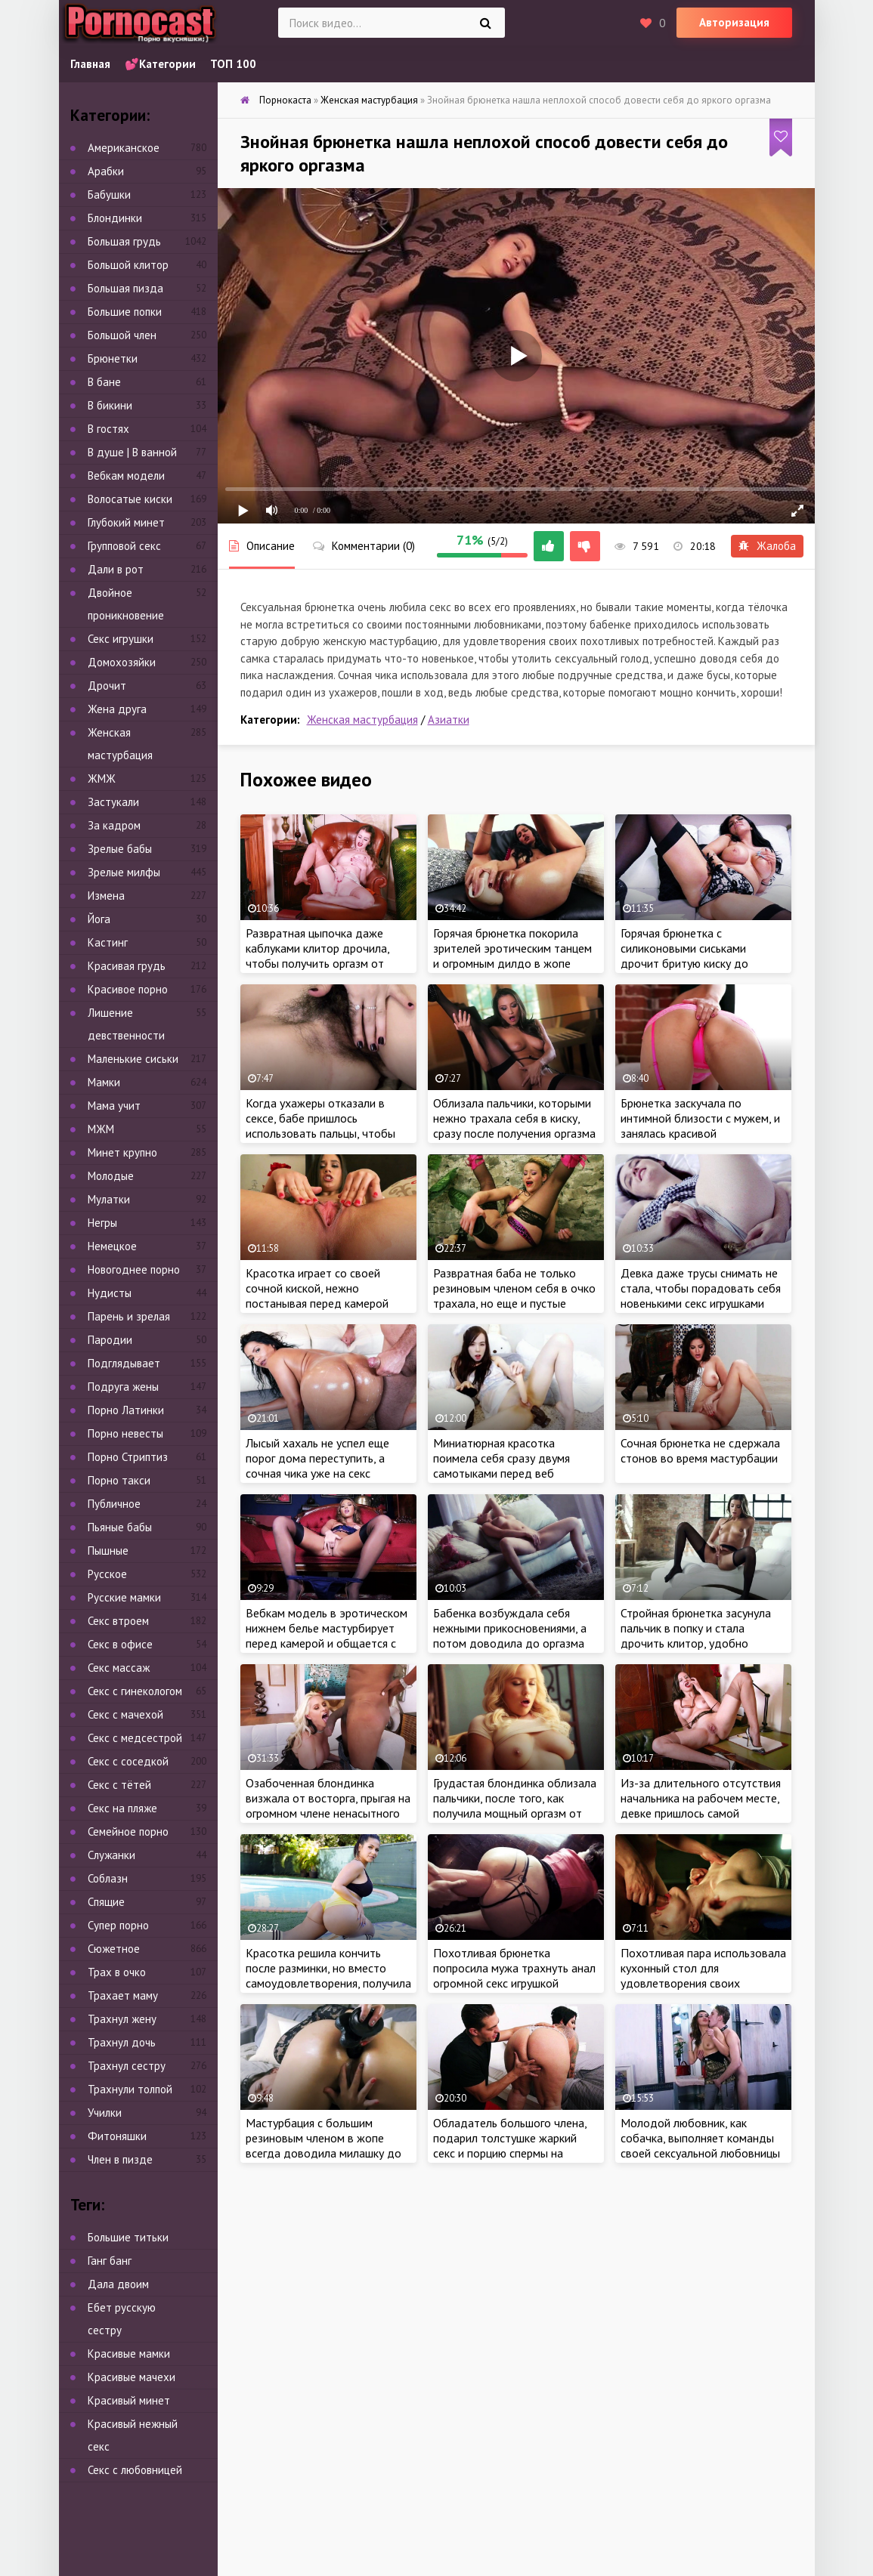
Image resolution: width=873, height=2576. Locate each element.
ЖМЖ (102, 778)
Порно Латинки (126, 1410)
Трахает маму (123, 1995)
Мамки (104, 1082)
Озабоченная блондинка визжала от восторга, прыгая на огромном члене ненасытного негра (328, 1805)
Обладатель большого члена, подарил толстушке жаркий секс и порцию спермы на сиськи (510, 2145)
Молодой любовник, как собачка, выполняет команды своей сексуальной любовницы (700, 2138)
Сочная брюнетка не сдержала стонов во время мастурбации (700, 1450)
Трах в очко (117, 1972)
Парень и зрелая (129, 1316)
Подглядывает (124, 1363)
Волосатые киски (130, 499)
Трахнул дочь (122, 2042)
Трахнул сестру (127, 2066)
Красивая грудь (127, 966)
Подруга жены (123, 1386)
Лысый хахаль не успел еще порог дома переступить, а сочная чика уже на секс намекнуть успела (317, 1465)
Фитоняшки (117, 2136)
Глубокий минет (126, 522)
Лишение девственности (126, 1023)
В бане (104, 382)
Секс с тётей (119, 1785)
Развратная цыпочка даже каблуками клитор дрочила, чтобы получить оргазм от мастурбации (317, 955)
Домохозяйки (122, 662)
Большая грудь (124, 241)
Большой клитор (128, 265)
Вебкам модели (126, 475)
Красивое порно (128, 989)
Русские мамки (124, 1597)
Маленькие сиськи (133, 1059)
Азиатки (448, 719)
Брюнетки (113, 358)
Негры (102, 1222)
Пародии (110, 1340)
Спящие (106, 1902)
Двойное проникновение (126, 603)
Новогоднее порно (134, 1269)
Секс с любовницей (135, 2470)
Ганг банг (110, 2260)
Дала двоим (118, 2284)
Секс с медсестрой (135, 1738)
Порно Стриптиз (128, 1457)
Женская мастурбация (362, 719)
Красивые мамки (129, 2353)
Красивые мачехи (131, 2377)
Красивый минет (129, 2400)
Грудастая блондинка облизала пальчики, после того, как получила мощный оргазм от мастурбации (514, 1805)
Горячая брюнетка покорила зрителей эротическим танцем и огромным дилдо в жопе (512, 948)
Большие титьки (128, 2237)
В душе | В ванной (132, 452)
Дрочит (107, 685)
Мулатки (109, 1199)
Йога (99, 919)
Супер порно (118, 1925)
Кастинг (108, 942)
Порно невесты (125, 1433)
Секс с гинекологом (135, 1691)
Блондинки (115, 218)
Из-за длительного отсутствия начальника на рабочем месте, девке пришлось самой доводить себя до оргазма (701, 1805)
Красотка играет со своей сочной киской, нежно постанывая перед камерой (317, 1288)
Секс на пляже (122, 1808)
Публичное (114, 1503)
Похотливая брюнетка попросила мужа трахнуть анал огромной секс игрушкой (514, 1968)
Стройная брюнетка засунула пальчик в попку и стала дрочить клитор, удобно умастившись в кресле (696, 1635)
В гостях (108, 429)
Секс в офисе (120, 1644)
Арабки (106, 171)
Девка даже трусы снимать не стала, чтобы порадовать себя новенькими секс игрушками (701, 1288)
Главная (90, 64)
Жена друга (117, 709)
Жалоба (767, 546)
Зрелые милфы (124, 872)
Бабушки (109, 194)
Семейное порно (128, 1831)
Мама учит (114, 1105)
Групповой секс (124, 546)
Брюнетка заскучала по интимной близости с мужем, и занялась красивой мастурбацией (700, 1125)
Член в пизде (120, 2159)
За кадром (114, 825)
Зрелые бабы (120, 849)
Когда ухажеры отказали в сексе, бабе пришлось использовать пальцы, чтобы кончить (320, 1125)
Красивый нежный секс (133, 2435)
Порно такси (119, 1480)
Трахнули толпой (130, 2089)
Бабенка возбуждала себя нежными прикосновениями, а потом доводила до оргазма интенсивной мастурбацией (510, 1635)
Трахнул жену (122, 2019)
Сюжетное (114, 1948)
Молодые (111, 1176)
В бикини (110, 405)
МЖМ (101, 1129)
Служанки (111, 1855)
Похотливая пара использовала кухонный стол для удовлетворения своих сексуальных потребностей (703, 1975)
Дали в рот (116, 569)
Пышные (108, 1550)
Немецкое (112, 1246)
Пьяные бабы (120, 1527)
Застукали (113, 802)
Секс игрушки (120, 639)
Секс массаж (119, 1667)
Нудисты (110, 1293)
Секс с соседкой (128, 1761)
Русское (107, 1574)
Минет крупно (122, 1152)
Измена (106, 895)
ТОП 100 (233, 64)
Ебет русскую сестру (122, 2318)
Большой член (122, 335)
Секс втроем (118, 1621)
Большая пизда (125, 288)
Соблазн (108, 1878)
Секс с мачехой (125, 1714)
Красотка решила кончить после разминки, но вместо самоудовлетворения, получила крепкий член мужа (328, 1975)
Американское (123, 148)
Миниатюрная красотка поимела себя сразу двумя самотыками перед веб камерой (501, 1465)
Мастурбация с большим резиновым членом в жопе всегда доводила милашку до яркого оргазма (323, 2145)
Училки (105, 2112)
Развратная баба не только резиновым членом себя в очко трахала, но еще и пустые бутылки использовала (514, 1295)
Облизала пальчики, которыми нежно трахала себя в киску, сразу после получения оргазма (514, 1118)
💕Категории (160, 64)
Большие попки (125, 311)
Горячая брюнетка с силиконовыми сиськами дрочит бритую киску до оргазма (684, 955)
